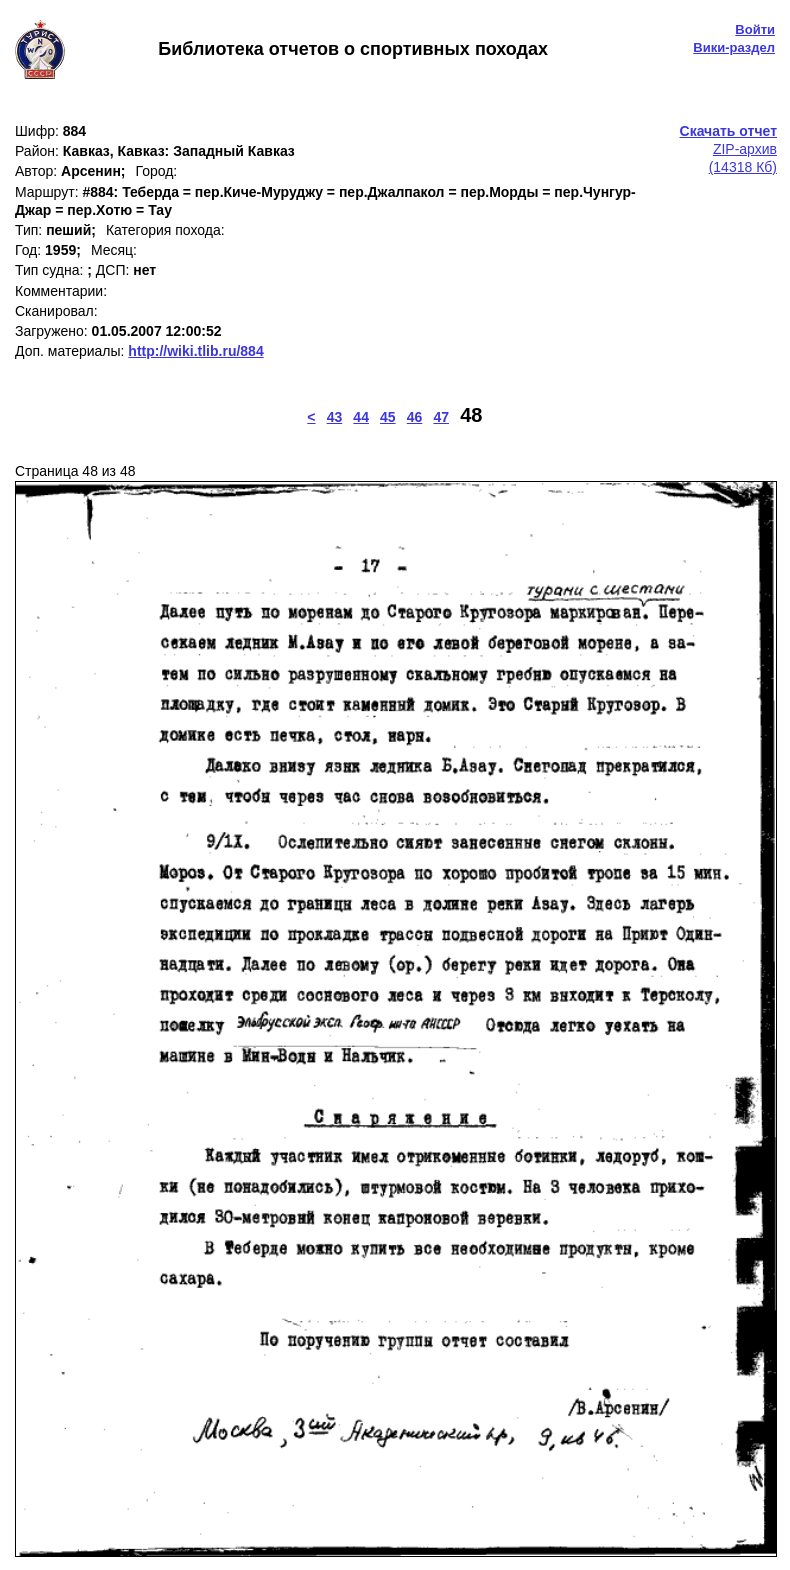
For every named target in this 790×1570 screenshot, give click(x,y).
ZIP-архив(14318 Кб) (728, 149)
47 (441, 417)
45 (388, 417)
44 (361, 417)
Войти (755, 29)
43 (335, 417)
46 (415, 417)
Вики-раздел (734, 47)
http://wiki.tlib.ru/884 (195, 351)
